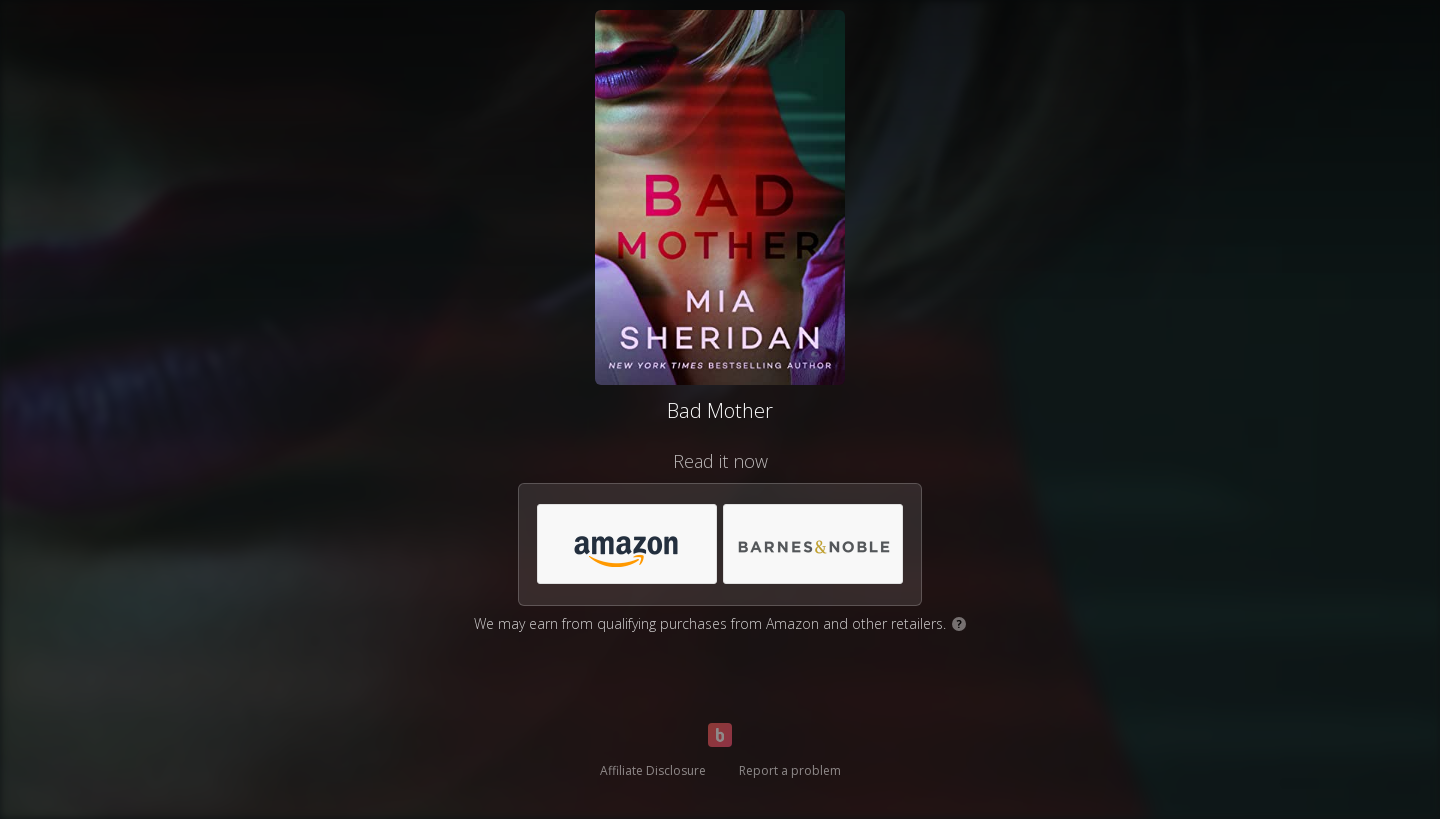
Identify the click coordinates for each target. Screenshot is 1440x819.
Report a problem (790, 770)
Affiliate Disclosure (653, 770)
